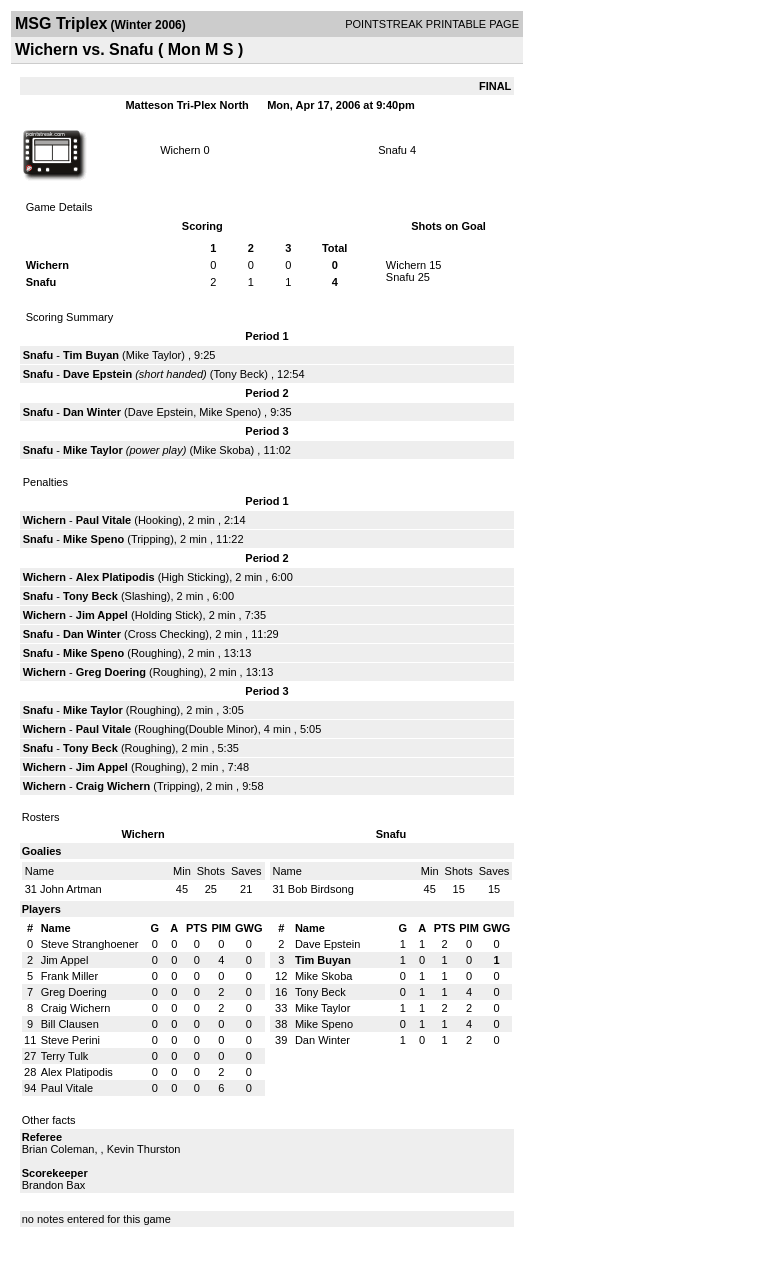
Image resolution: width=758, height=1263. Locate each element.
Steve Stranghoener (90, 944)
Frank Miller (69, 976)
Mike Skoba (221, 450)
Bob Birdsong (321, 889)
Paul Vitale (103, 520)
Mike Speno (228, 412)
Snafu (392, 150)
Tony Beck (238, 374)
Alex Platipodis (115, 577)
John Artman (71, 889)
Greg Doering (111, 672)
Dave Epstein (97, 374)
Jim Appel (102, 615)
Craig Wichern (113, 786)
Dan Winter (92, 412)
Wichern (180, 150)
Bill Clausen (70, 1024)
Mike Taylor (153, 355)
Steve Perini (70, 1040)
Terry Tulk (65, 1056)
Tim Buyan (91, 355)
